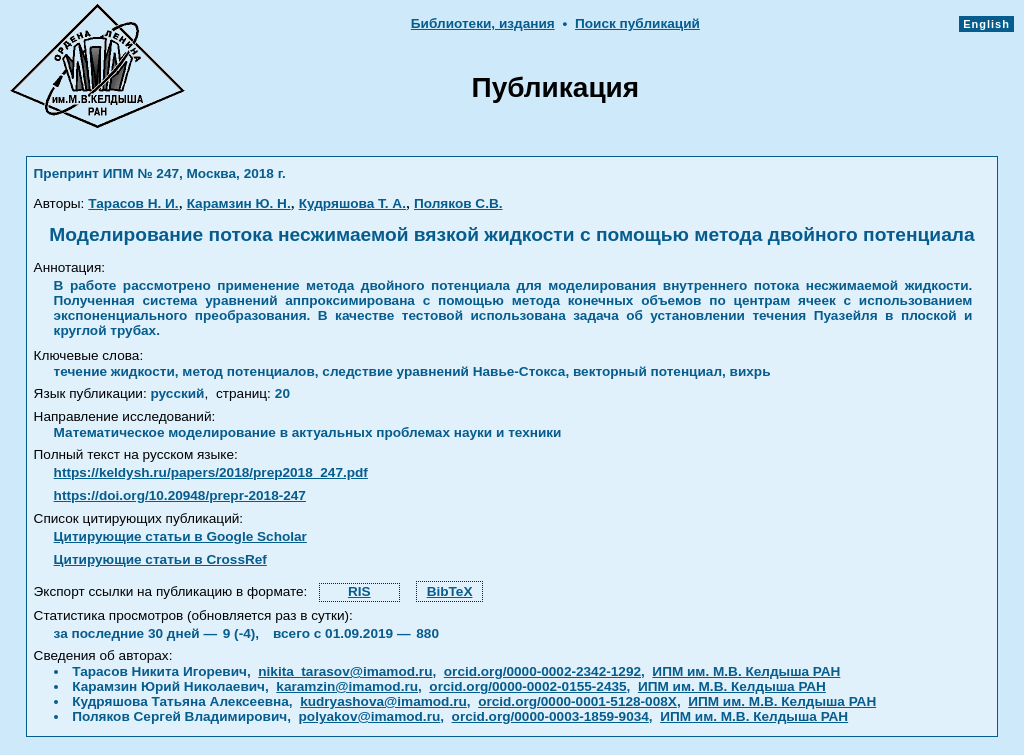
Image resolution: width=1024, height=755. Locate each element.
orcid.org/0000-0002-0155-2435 (527, 686)
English (986, 24)
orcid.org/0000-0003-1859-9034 (550, 716)
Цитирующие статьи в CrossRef (160, 559)
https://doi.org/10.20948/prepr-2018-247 (180, 495)
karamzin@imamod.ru (347, 686)
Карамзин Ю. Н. (239, 203)
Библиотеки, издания (483, 23)
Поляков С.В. (458, 203)
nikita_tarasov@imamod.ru (345, 671)
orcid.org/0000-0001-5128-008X (577, 701)
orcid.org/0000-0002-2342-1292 (542, 671)
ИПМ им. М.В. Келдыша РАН (746, 671)
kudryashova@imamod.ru (383, 701)
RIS (359, 591)
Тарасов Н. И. (133, 203)
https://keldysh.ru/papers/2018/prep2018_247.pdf (211, 472)
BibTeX (450, 591)
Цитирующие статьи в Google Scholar (180, 536)
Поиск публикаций (637, 23)
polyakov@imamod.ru (370, 716)
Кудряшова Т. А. (352, 203)
